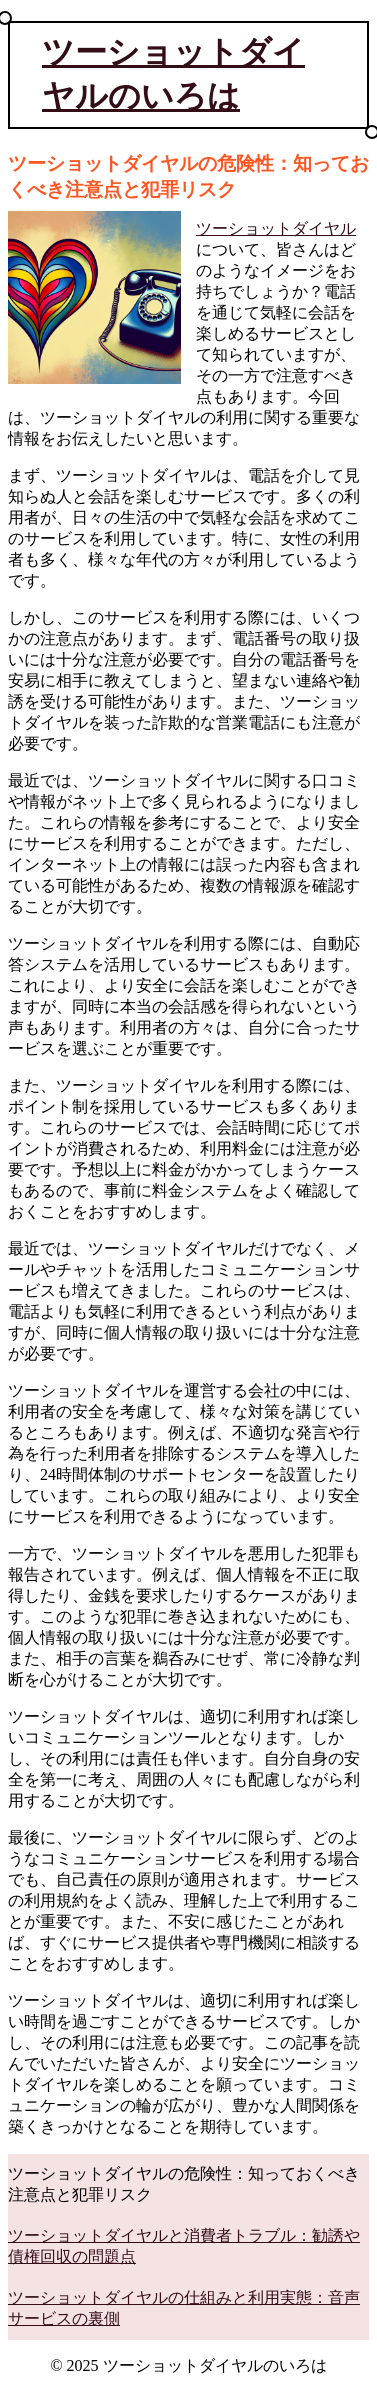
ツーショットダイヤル (276, 228)
